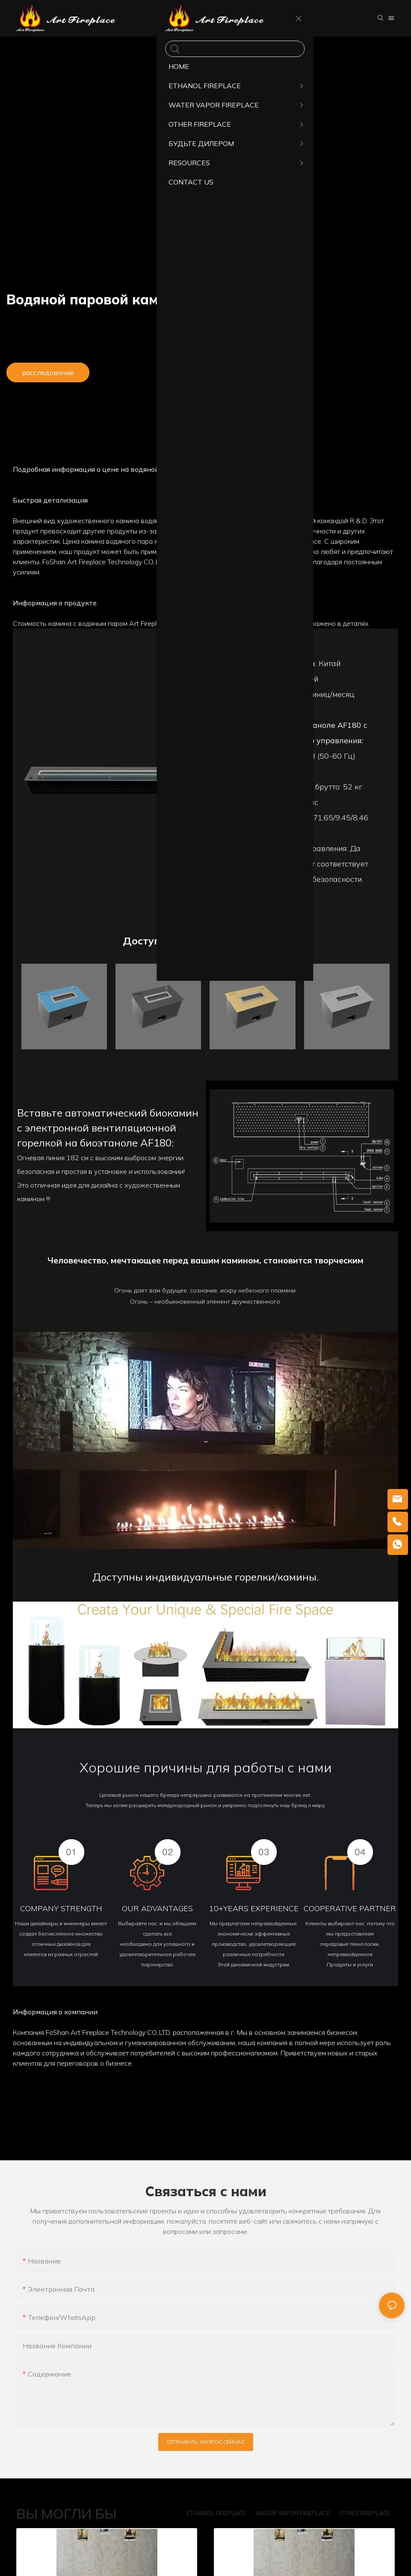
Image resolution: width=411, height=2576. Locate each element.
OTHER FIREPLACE (364, 2513)
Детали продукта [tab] (206, 437)
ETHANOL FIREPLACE (216, 2513)
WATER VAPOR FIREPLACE (292, 2513)
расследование (48, 372)
